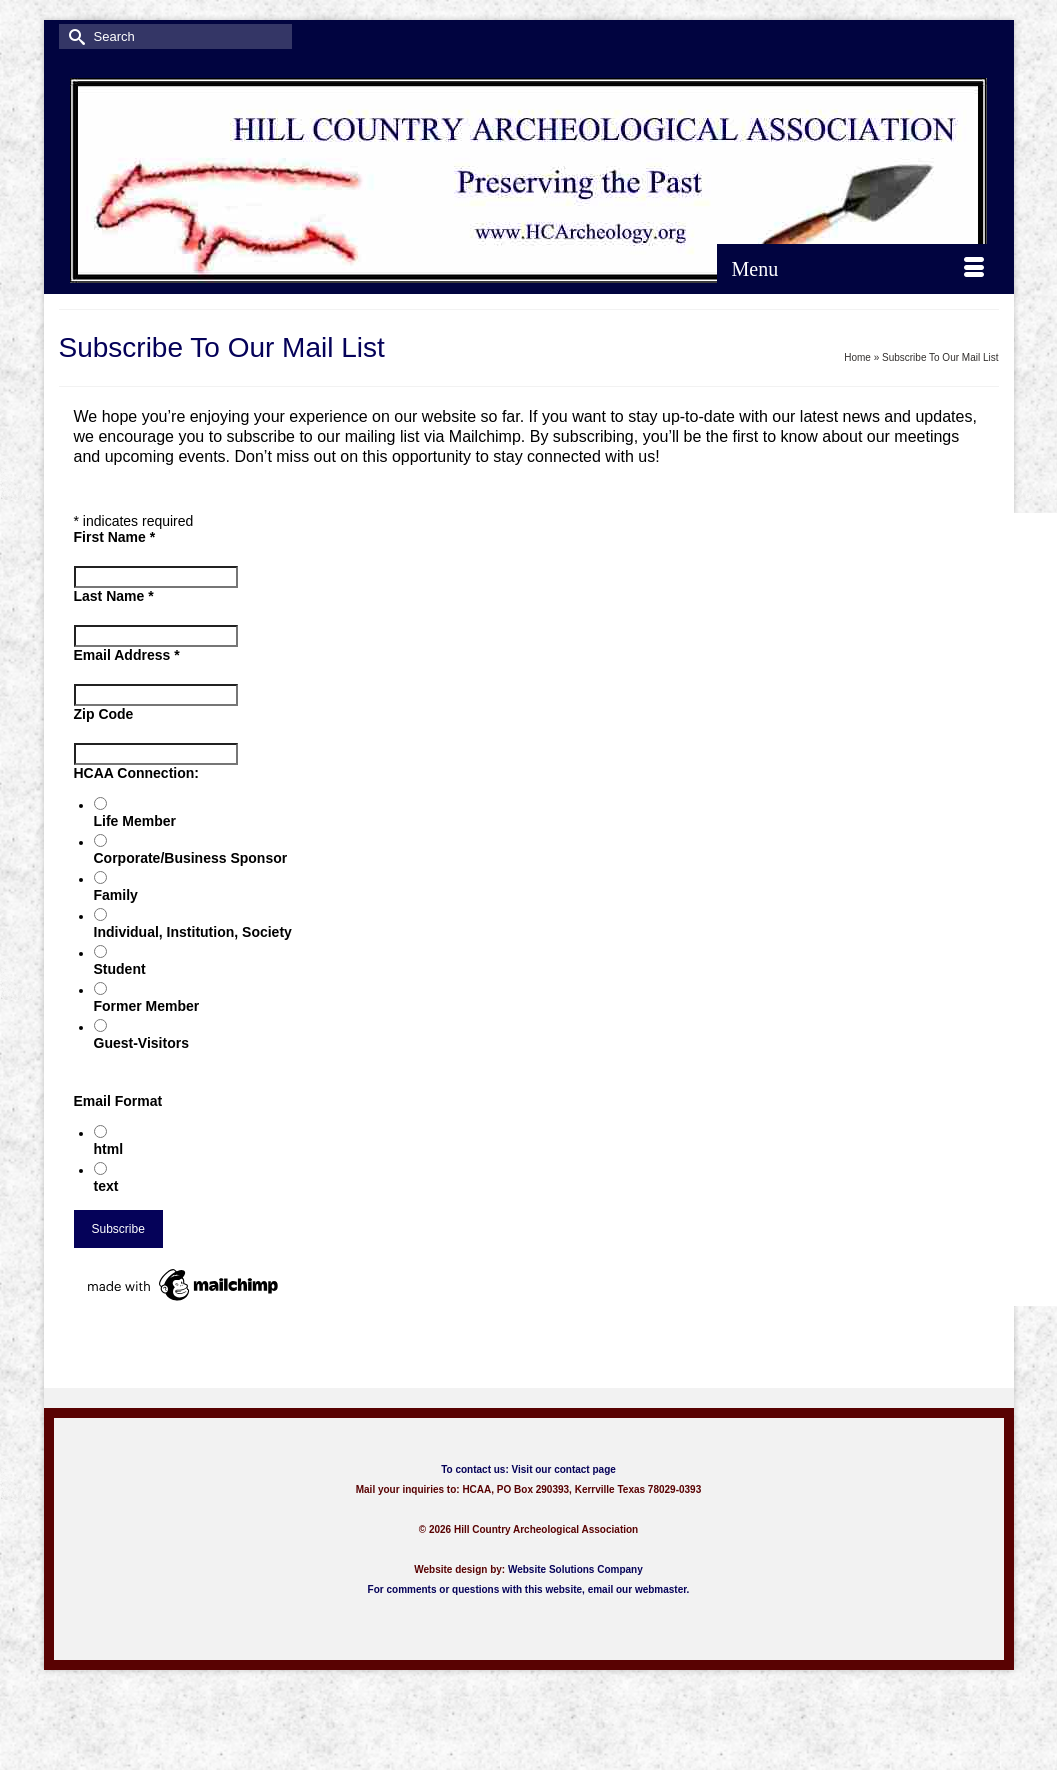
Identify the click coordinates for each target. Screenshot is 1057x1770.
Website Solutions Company (575, 1569)
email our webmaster (637, 1589)
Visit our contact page (564, 1469)
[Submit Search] (74, 36)
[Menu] (858, 269)
